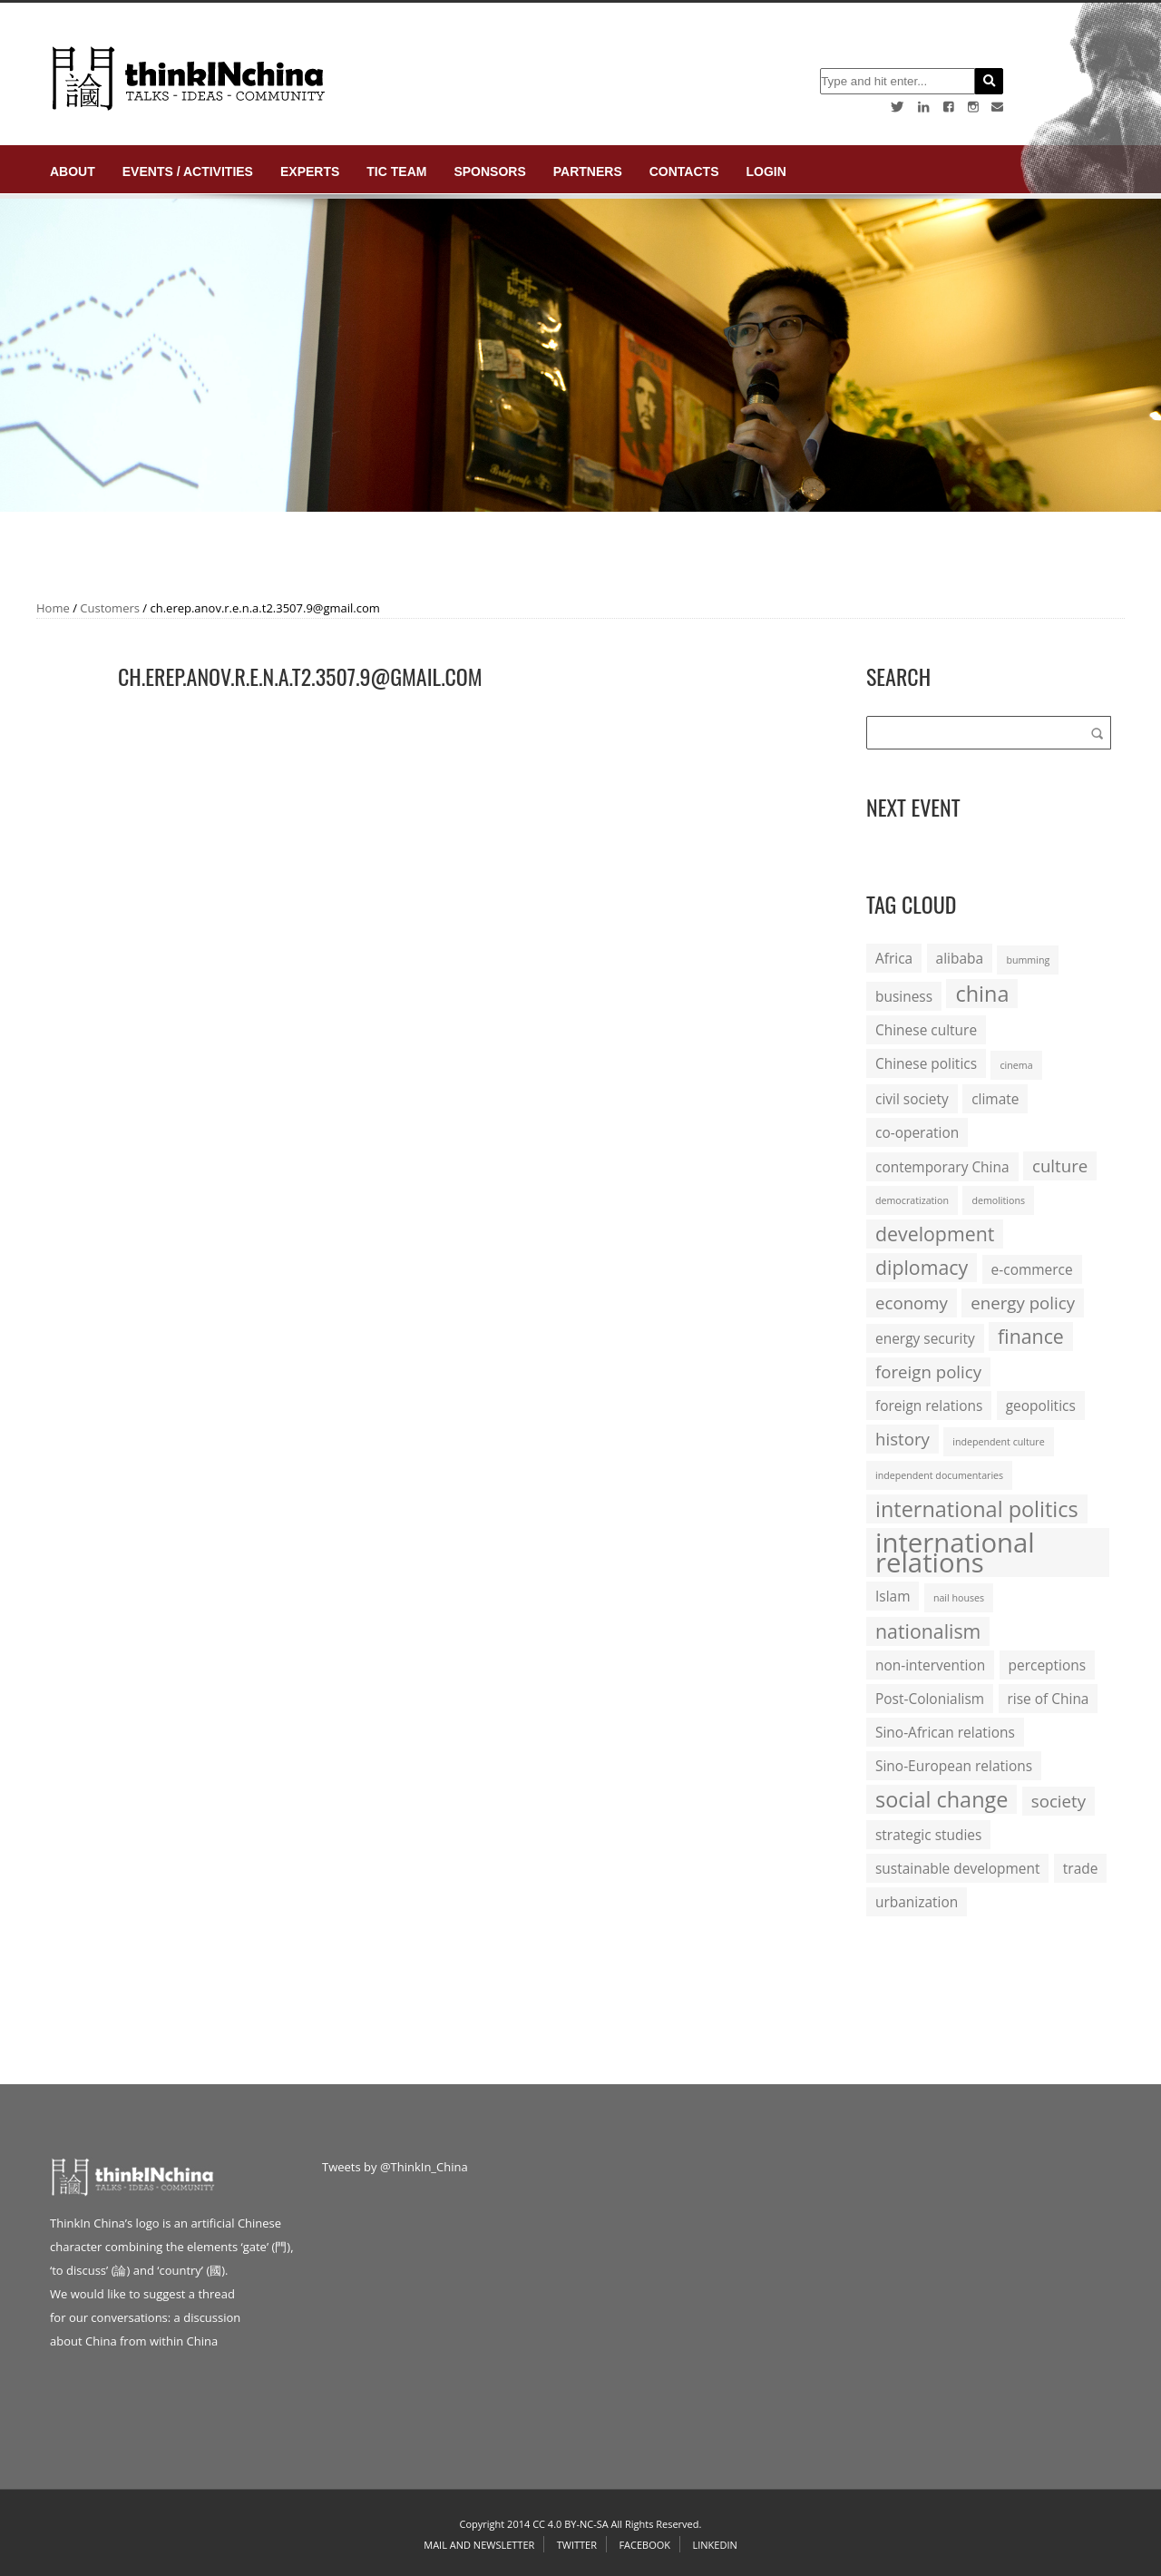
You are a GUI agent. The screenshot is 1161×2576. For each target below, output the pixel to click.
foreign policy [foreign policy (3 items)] (928, 1371)
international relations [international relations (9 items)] (955, 1552)
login (765, 171)
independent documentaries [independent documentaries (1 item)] (939, 1475)
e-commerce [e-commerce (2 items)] (1032, 1269)
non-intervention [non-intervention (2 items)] (930, 1665)
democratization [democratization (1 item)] (912, 1200)
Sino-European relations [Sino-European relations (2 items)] (953, 1766)
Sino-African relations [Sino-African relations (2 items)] (945, 1732)
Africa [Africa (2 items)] (893, 958)
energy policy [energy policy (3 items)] (1023, 1302)
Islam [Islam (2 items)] (892, 1596)
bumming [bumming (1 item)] (1027, 960)
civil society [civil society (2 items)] (912, 1099)
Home (53, 608)
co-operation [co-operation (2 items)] (917, 1132)
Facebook (644, 2545)
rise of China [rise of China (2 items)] (1048, 1699)
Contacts (684, 171)
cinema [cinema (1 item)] (1016, 1065)
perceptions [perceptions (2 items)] (1048, 1665)
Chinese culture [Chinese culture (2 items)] (926, 1030)
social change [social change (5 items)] (941, 1799)
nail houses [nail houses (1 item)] (958, 1598)
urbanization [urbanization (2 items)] (916, 1902)
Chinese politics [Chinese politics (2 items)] (926, 1063)
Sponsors (489, 171)
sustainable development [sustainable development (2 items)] (957, 1868)
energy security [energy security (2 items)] (925, 1338)
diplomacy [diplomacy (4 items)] (921, 1267)
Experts (309, 171)
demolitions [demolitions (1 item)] (998, 1200)
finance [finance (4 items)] (1031, 1336)
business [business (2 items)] (903, 996)
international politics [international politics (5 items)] (976, 1508)
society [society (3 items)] (1058, 1800)
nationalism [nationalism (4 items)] (928, 1631)
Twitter (577, 2545)
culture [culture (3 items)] (1060, 1165)
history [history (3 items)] (902, 1438)
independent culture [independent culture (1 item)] (998, 1441)
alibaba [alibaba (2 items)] (959, 958)
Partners (587, 171)
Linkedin (714, 2545)
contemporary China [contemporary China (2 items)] (942, 1167)
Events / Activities (187, 171)
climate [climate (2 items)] (995, 1099)
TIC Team (396, 171)
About (72, 171)
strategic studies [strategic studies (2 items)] (928, 1835)
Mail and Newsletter (479, 2545)
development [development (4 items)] (934, 1233)
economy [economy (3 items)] (911, 1302)
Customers (110, 608)
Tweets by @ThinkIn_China (395, 2167)
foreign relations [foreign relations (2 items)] (928, 1405)
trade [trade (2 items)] (1080, 1868)
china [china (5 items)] (982, 993)
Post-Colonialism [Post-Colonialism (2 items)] (929, 1699)
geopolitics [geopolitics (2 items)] (1041, 1405)
